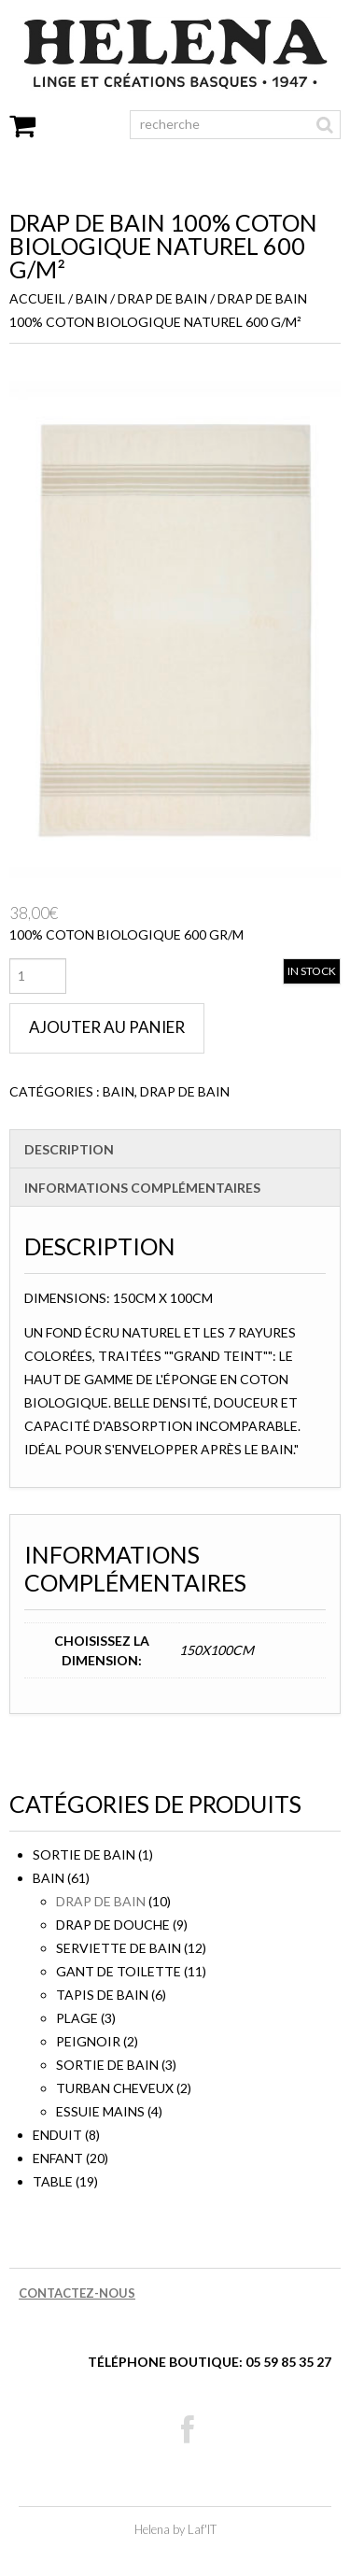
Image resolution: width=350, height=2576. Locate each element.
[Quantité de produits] (37, 976)
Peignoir (88, 2041)
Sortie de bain (107, 2065)
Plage (77, 2018)
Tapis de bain (102, 1995)
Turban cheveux (115, 2088)
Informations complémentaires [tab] (142, 1188)
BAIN (91, 298)
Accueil (37, 298)
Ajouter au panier (107, 1027)
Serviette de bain (118, 1948)
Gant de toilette (118, 1971)
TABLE (53, 2181)
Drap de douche (113, 1924)
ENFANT (58, 2158)
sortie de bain (84, 1854)
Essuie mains (100, 2111)
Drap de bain (162, 298)
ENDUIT (57, 2135)
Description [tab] (69, 1149)
